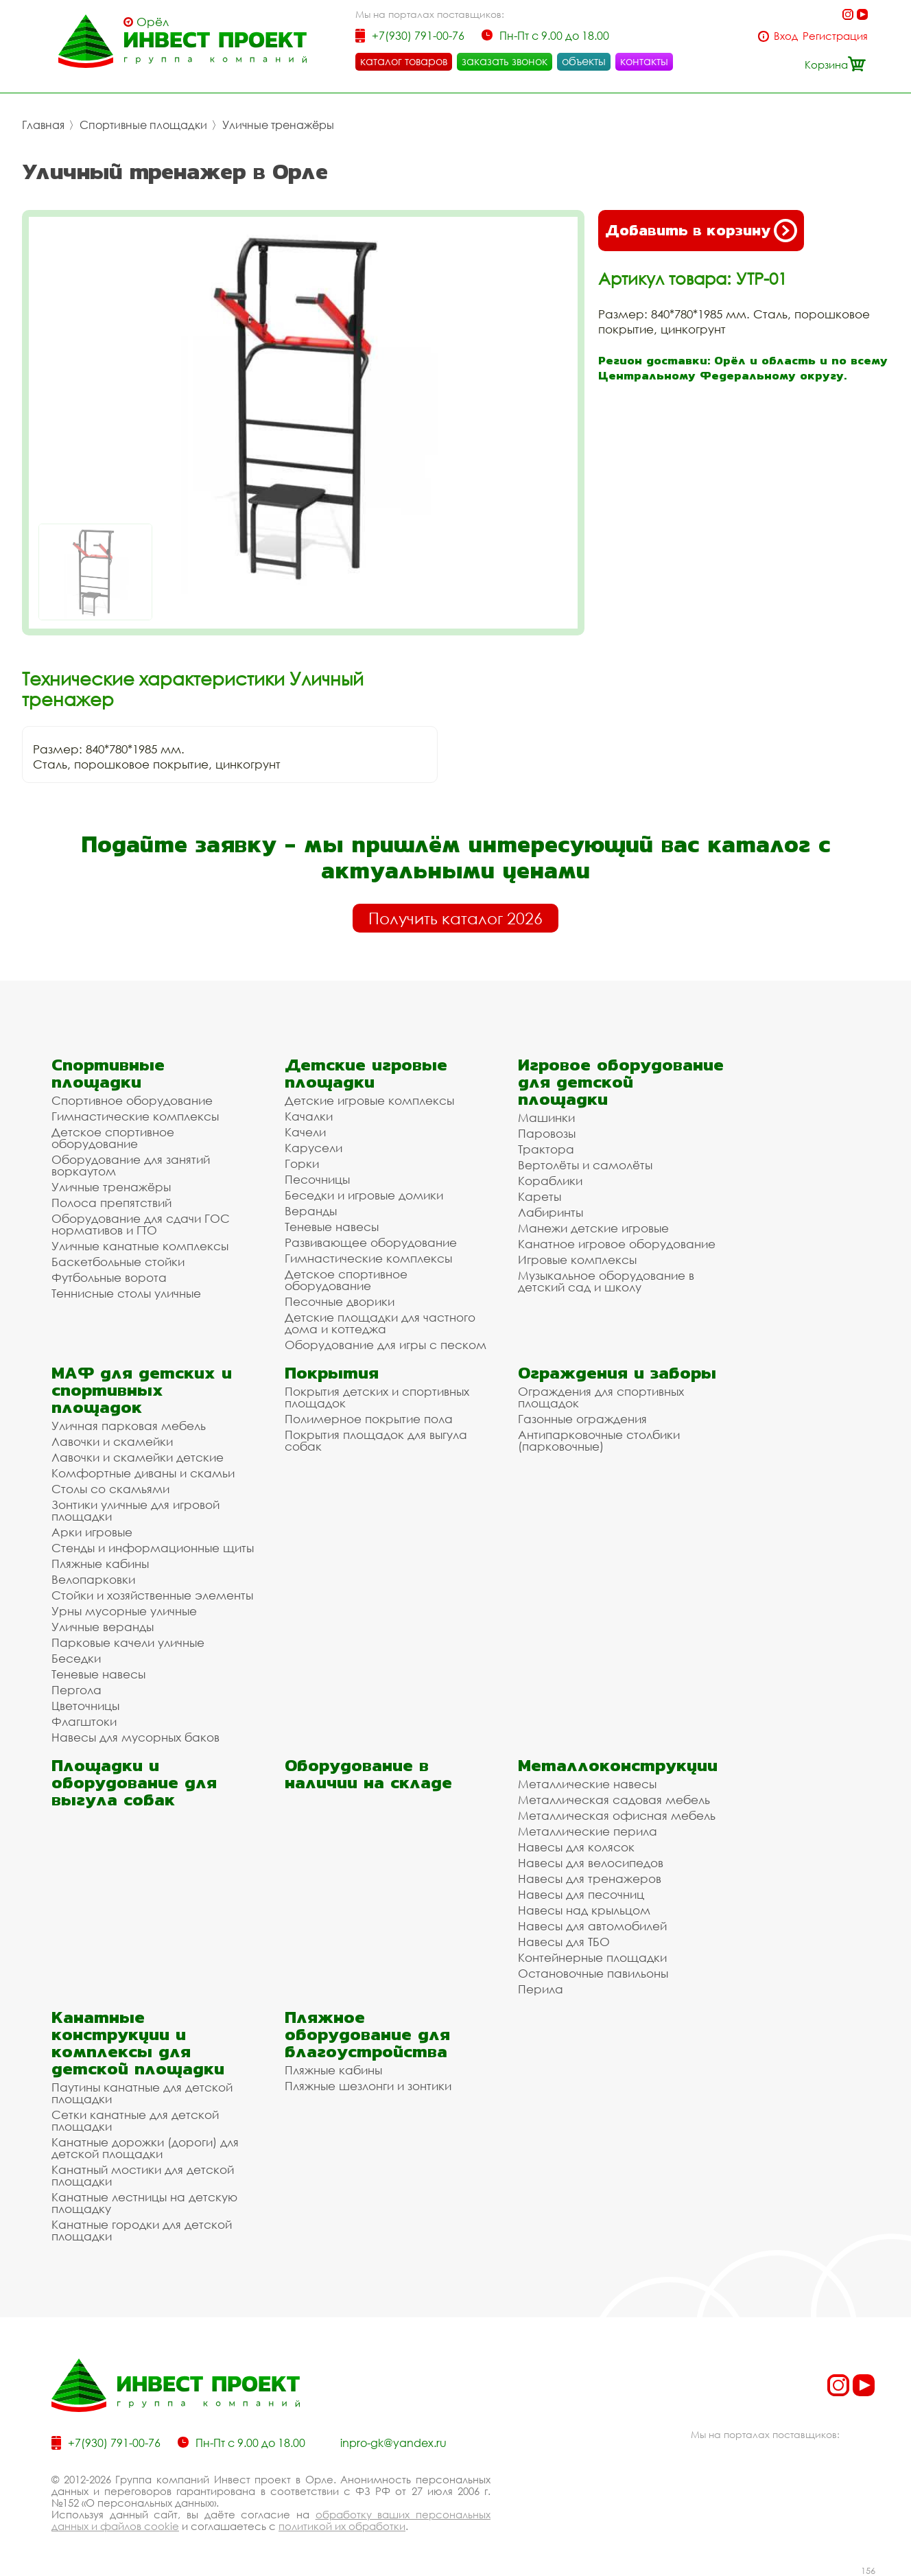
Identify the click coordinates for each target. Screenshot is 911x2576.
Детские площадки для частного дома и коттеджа (380, 1323)
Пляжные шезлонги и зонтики (368, 2086)
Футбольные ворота (109, 1277)
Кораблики (550, 1180)
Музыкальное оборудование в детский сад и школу (606, 1281)
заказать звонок (504, 61)
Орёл (153, 22)
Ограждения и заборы (617, 1372)
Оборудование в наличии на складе (368, 1774)
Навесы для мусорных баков (135, 1737)
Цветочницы (85, 1705)
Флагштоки (84, 1721)
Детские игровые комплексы (369, 1100)
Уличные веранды (102, 1626)
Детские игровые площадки (366, 1073)
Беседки (76, 1658)
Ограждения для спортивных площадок (601, 1397)
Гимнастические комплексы (135, 1116)
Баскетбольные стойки (118, 1261)
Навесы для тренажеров (589, 1878)
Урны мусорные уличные (124, 1611)
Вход (786, 36)
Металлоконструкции (618, 1765)
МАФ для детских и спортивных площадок (141, 1390)
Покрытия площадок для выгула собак (376, 1440)
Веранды (311, 1211)
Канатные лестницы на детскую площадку (144, 2202)
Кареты (539, 1196)
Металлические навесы (587, 1784)
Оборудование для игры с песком (385, 1344)
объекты (584, 61)
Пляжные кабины (100, 1563)
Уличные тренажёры (278, 125)
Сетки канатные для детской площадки (135, 2120)
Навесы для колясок (576, 1847)
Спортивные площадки (143, 125)
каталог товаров (403, 61)
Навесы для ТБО (564, 1941)
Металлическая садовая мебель (614, 1799)
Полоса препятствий (111, 1202)
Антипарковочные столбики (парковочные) (599, 1440)
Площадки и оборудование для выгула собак (134, 1782)
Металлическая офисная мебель (616, 1815)
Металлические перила (587, 1831)
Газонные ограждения (582, 1419)
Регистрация (835, 36)
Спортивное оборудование (132, 1100)
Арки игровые (91, 1532)
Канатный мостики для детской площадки (142, 2175)
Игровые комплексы (577, 1259)
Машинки (546, 1117)
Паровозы (547, 1133)
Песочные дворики (339, 1301)
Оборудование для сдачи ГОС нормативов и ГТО (140, 1224)
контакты (644, 61)
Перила (540, 1989)
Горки (302, 1163)
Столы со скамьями (110, 1489)
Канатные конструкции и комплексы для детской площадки (137, 2043)
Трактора (546, 1149)
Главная (43, 125)
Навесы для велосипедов (590, 1863)
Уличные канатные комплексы (139, 1246)
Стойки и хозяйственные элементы (152, 1595)
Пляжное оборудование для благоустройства (367, 2034)
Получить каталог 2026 (455, 918)
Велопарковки (93, 1579)
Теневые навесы (332, 1226)
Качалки (309, 1116)
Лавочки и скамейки (112, 1441)
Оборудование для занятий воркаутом (130, 1165)
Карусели (313, 1148)
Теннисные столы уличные (126, 1293)
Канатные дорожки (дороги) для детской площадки (145, 2147)
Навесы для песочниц (581, 1894)
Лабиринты (550, 1212)
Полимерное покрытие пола (369, 1419)
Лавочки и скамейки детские (137, 1457)
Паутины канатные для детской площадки (142, 2093)
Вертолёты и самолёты (585, 1165)
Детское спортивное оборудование (112, 1137)
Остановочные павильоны (593, 1973)
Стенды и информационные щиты (152, 1548)
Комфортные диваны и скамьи (143, 1473)
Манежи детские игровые (593, 1228)
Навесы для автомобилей (592, 1926)
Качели (305, 1132)
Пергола (76, 1690)
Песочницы (317, 1179)
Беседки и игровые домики (364, 1195)
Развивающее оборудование (371, 1242)
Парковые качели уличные (127, 1642)
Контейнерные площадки (592, 1957)
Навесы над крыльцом (584, 1910)
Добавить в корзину (701, 230)
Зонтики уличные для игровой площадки (135, 1510)
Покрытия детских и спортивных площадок (377, 1397)
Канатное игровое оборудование (616, 1244)
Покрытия (332, 1372)
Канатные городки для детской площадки (141, 2230)
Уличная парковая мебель (128, 1425)
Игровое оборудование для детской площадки (621, 1082)
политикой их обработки (342, 2526)
